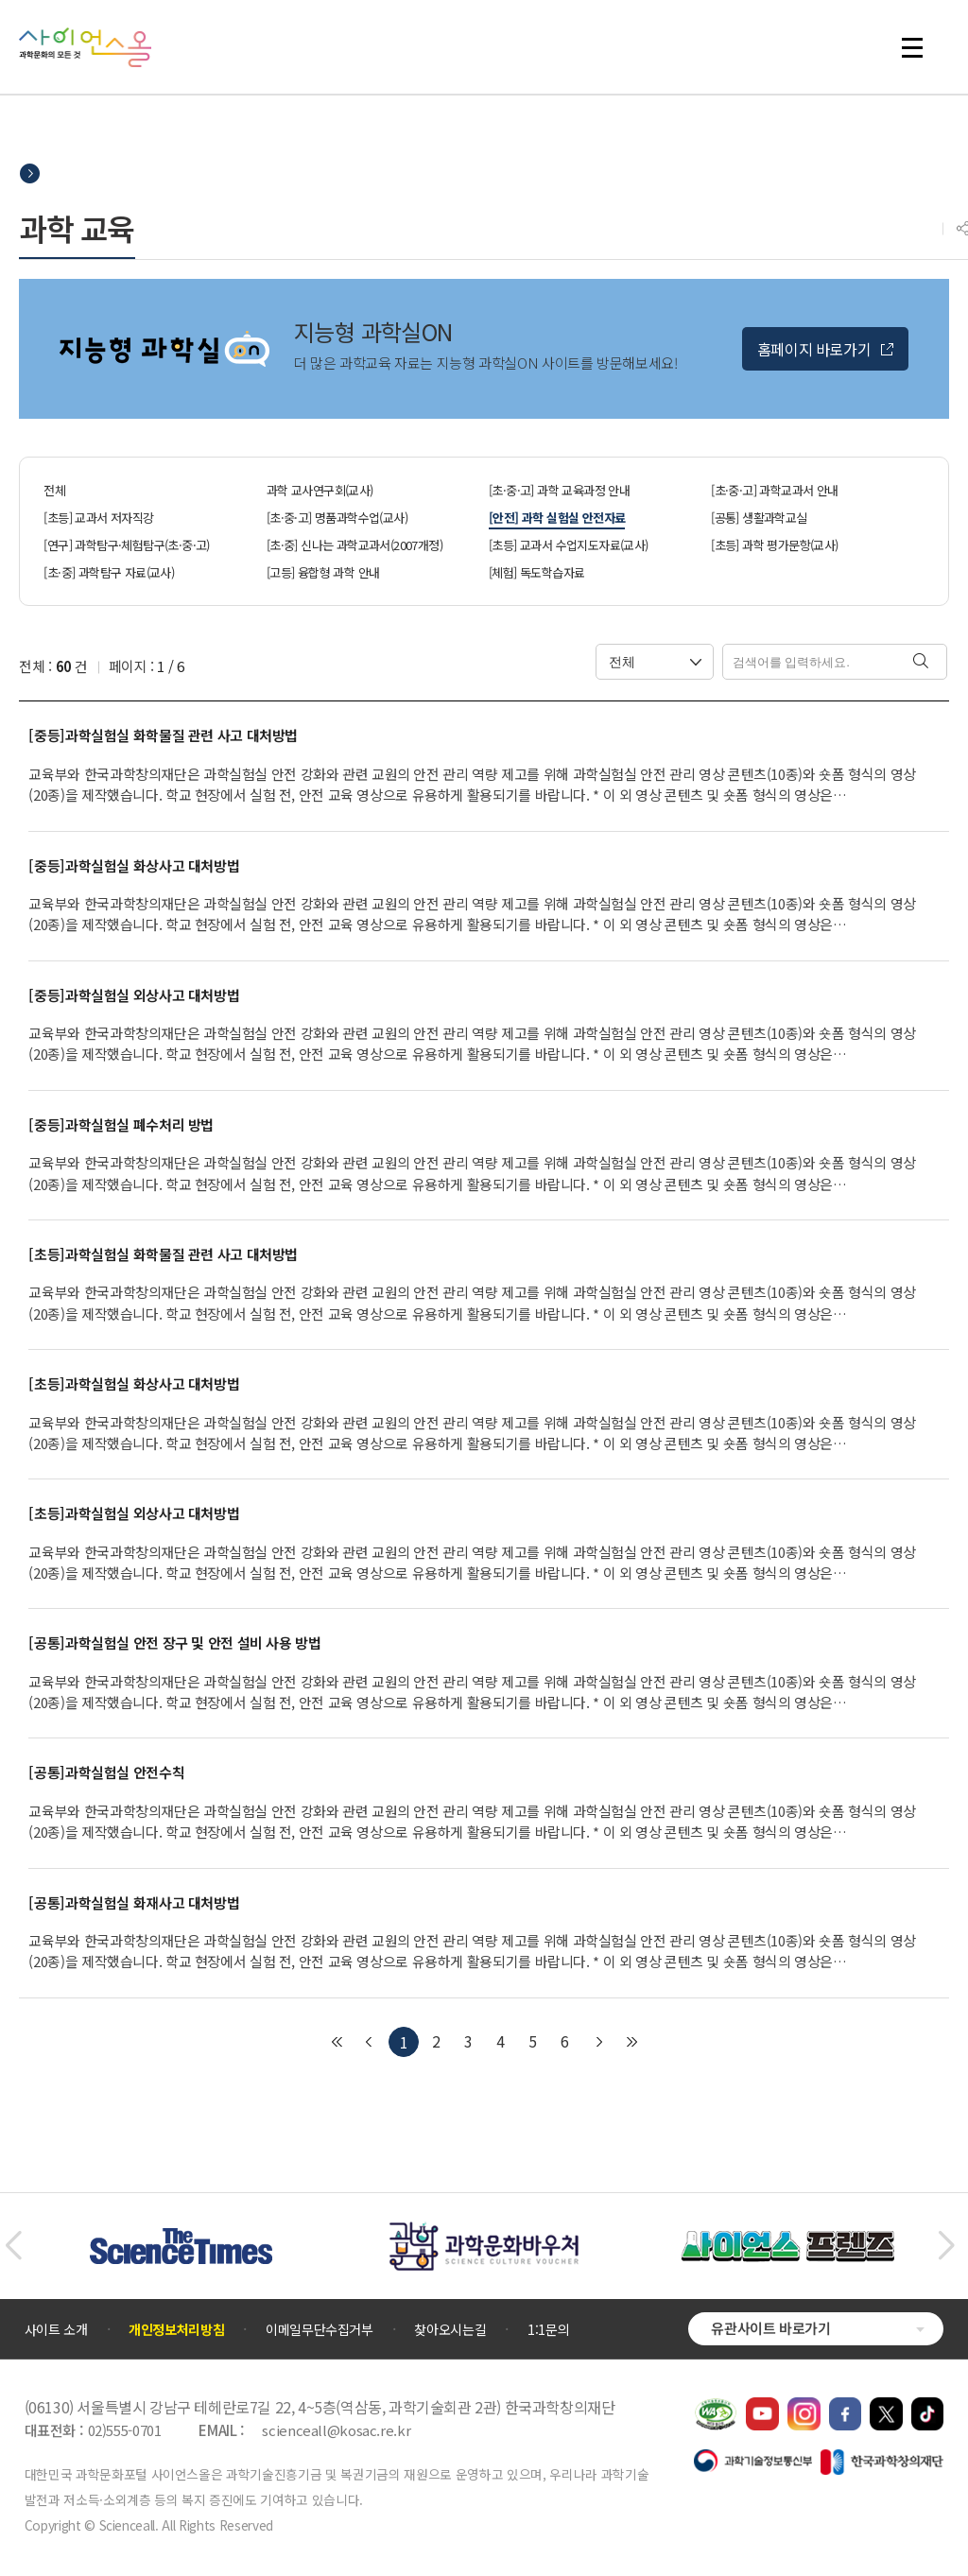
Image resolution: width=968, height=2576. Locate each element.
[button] (13, 2246)
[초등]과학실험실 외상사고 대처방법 (133, 1513)
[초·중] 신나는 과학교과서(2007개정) (354, 545)
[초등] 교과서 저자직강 (98, 518)
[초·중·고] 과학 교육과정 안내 (559, 490)
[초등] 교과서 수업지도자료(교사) (568, 545)
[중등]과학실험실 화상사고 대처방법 (133, 865)
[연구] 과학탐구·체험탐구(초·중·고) (126, 545)
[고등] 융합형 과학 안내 (323, 572)
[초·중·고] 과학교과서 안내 (774, 490)
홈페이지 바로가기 (814, 348)
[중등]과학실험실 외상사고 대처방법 (133, 995)
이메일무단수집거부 (319, 2329)
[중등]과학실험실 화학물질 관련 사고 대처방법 (163, 735)
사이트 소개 (56, 2329)
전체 (54, 490)
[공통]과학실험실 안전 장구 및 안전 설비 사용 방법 (174, 1643)
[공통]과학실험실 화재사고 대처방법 (133, 1902)
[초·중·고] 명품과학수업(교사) (337, 518)
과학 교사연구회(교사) (320, 490)
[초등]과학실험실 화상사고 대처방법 (133, 1383)
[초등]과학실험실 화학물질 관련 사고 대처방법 (163, 1254)
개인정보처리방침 (176, 2329)
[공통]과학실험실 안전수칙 (106, 1772)
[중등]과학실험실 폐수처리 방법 (121, 1124)
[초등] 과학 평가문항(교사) (774, 545)
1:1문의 (548, 2329)
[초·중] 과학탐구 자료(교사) (108, 572)
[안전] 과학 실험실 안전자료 (557, 518)
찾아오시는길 (450, 2329)
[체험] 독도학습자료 (536, 572)
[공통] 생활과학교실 (758, 518)
